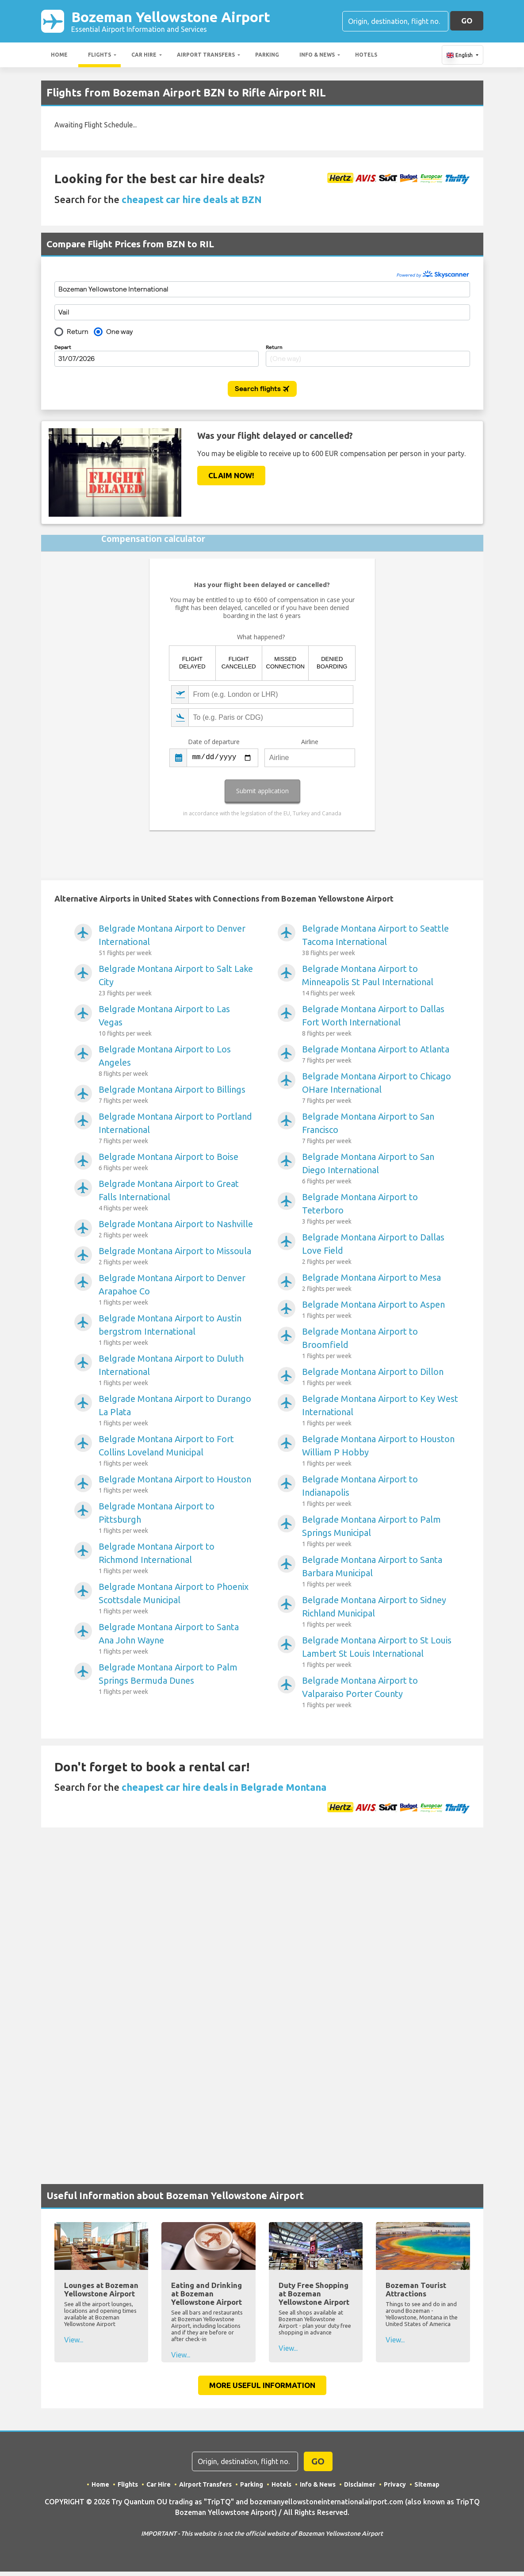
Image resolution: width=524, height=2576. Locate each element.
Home (59, 55)
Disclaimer (359, 2484)
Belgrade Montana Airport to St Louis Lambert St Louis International (380, 1652)
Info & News (317, 55)
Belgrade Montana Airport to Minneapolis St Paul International (380, 981)
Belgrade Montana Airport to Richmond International (177, 1558)
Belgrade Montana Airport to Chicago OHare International (380, 1088)
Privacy (395, 2484)
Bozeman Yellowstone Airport (170, 21)
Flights (99, 55)
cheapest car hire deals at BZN (192, 199)
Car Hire (144, 55)
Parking (267, 55)
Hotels (366, 55)
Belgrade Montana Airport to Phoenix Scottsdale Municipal (177, 1599)
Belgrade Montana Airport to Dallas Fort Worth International (380, 1021)
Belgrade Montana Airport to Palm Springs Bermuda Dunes (177, 1679)
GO (466, 20)
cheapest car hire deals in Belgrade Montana (224, 1787)
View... (73, 2340)
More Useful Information (262, 2385)
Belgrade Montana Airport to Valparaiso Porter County (380, 1692)
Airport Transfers (206, 55)
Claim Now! (231, 475)
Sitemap (427, 2484)
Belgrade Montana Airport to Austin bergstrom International (177, 1330)
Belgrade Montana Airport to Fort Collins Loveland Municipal (177, 1451)
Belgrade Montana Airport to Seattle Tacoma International (380, 940)
